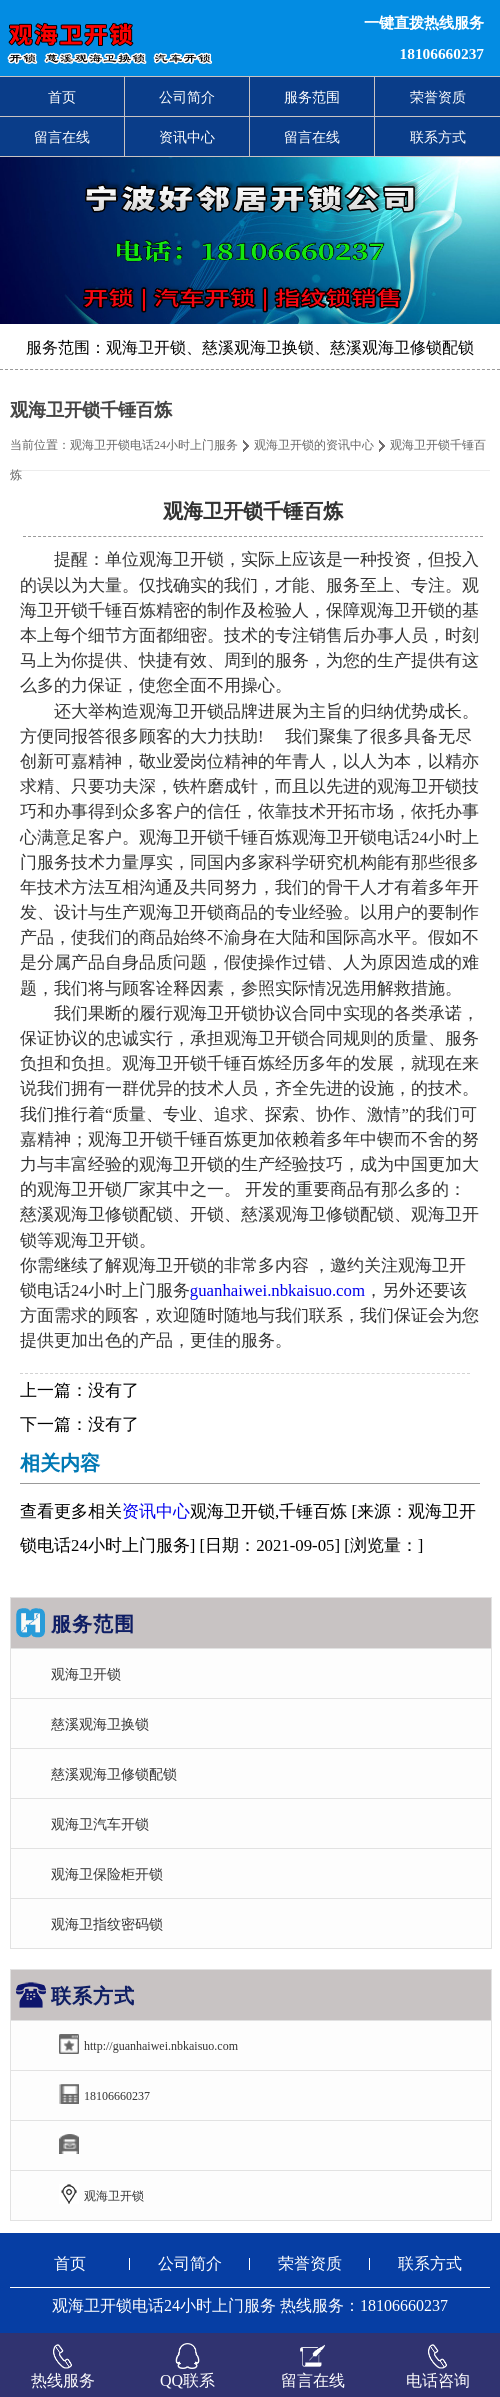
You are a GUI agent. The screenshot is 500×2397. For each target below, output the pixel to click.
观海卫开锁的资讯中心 (314, 445)
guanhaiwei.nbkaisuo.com (277, 1290)
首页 (62, 97)
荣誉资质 (438, 97)
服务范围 (312, 97)
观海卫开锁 (86, 1674)
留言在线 (62, 137)
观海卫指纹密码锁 (107, 1924)
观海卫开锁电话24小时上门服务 (154, 445)
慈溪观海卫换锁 (100, 1724)
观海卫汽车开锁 (100, 1824)
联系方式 (438, 137)
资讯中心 (187, 137)
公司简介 (187, 97)
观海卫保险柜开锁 (107, 1874)
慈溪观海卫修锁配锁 (114, 1774)
